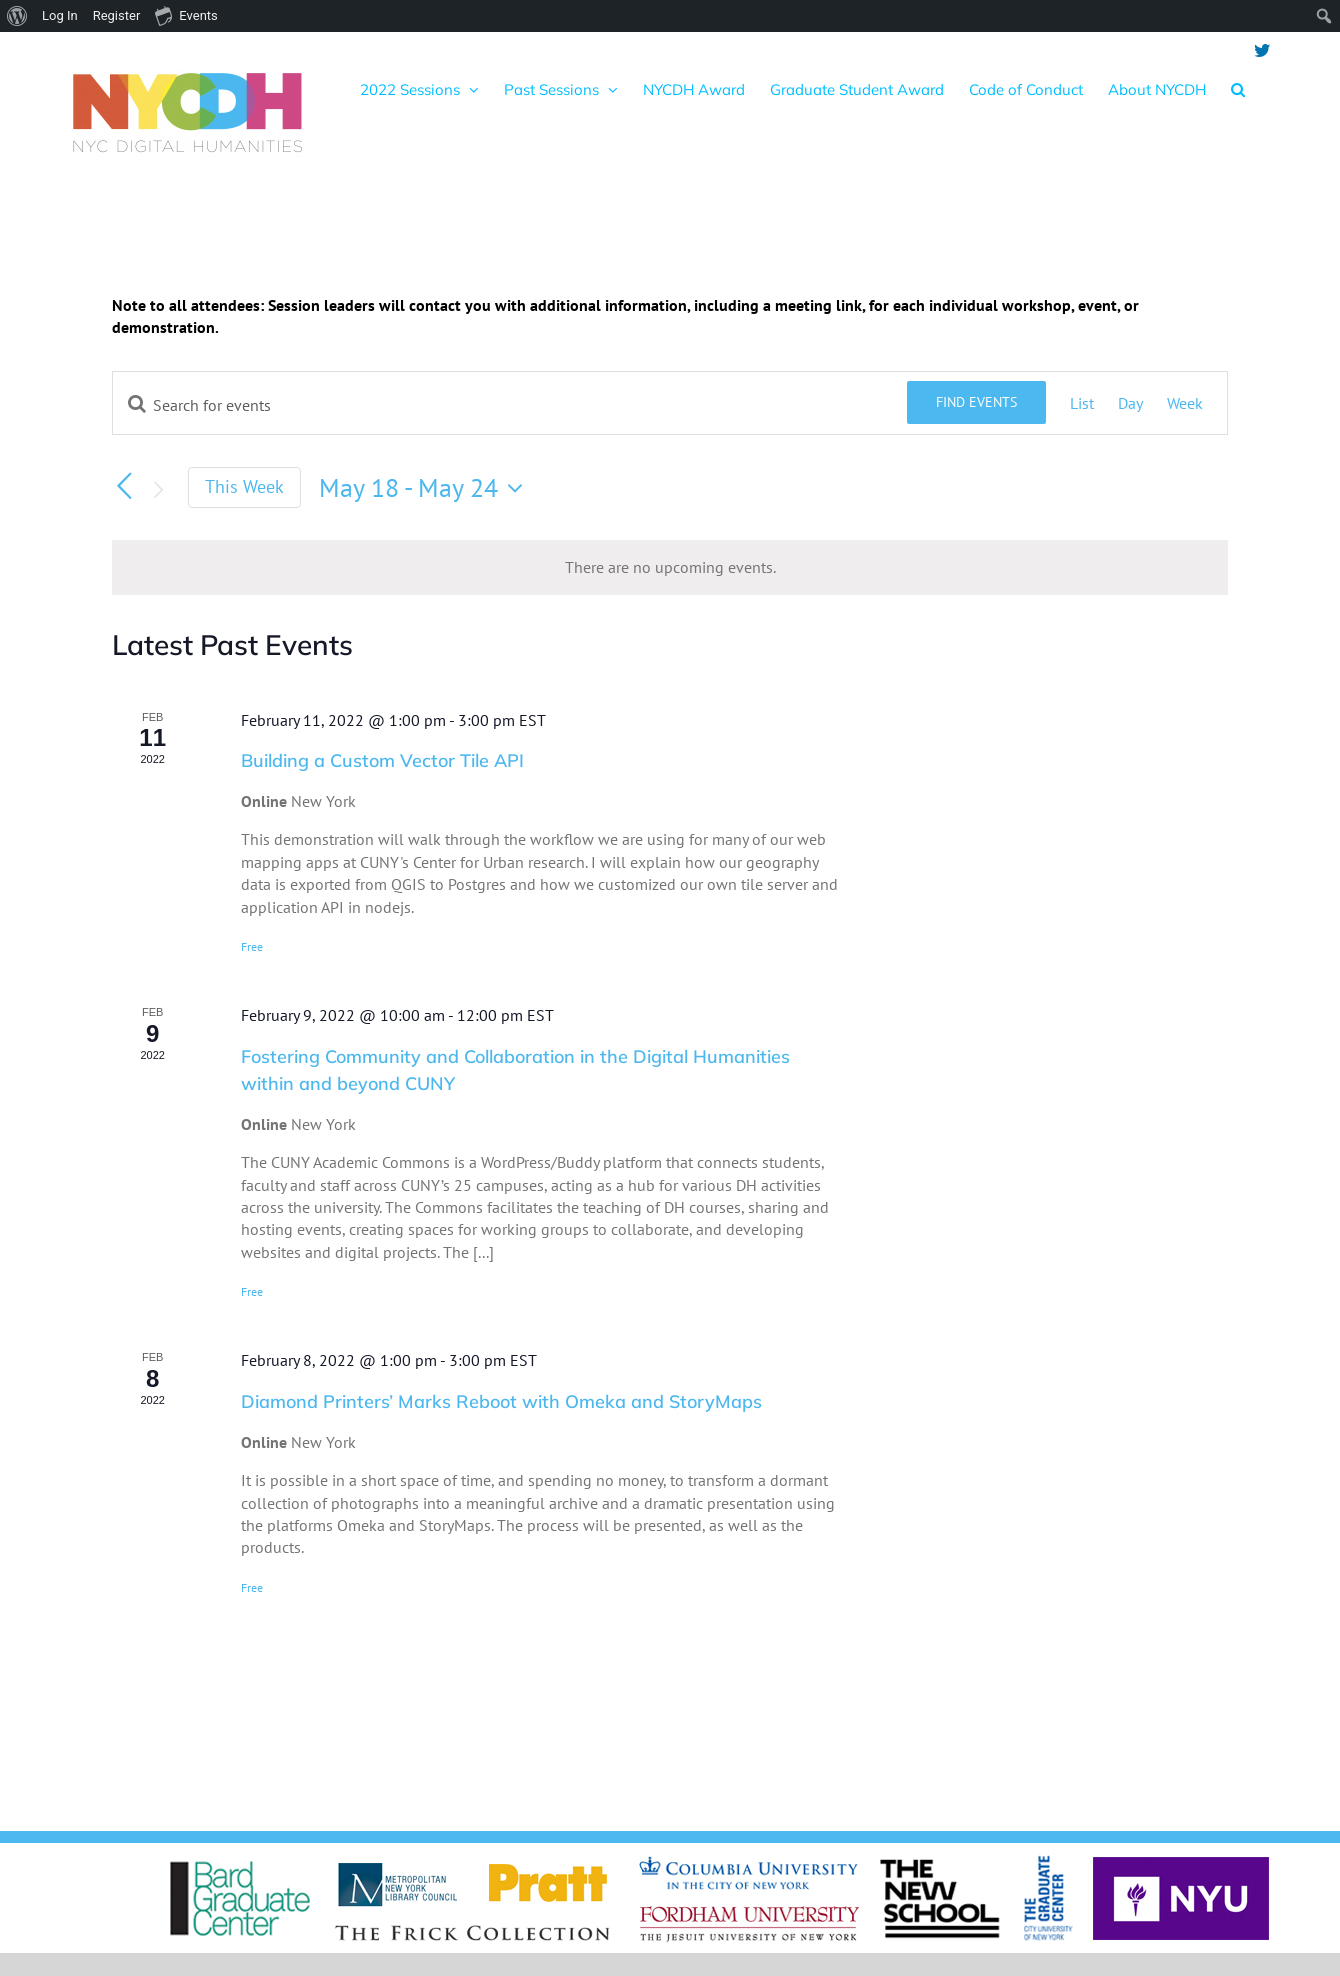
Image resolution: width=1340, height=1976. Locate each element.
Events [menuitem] (186, 15)
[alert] (670, 567)
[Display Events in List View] (1082, 403)
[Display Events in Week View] (1185, 403)
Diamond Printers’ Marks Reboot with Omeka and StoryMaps (501, 1401)
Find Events (976, 402)
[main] (670, 1009)
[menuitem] (17, 16)
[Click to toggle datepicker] (426, 488)
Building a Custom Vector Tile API (382, 760)
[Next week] (158, 490)
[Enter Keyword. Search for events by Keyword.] (510, 405)
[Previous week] (124, 486)
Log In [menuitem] (60, 15)
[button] (1238, 89)
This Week (244, 486)
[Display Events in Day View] (1130, 403)
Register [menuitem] (117, 15)
